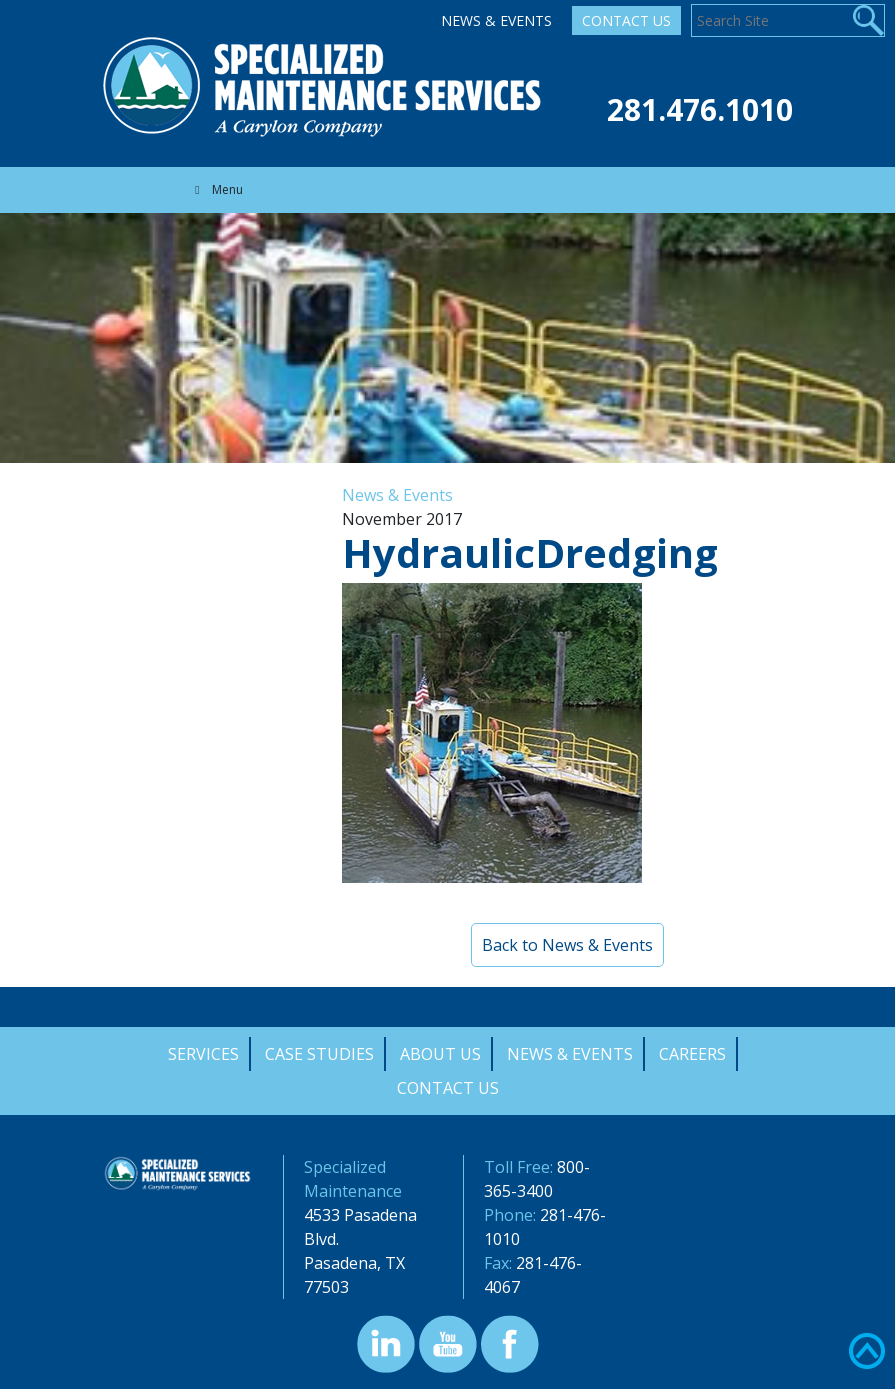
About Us (440, 1054)
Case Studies (319, 1054)
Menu (217, 189)
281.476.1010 (700, 109)
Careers (692, 1054)
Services (203, 1054)
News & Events (496, 20)
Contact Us (626, 20)
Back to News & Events (567, 945)
